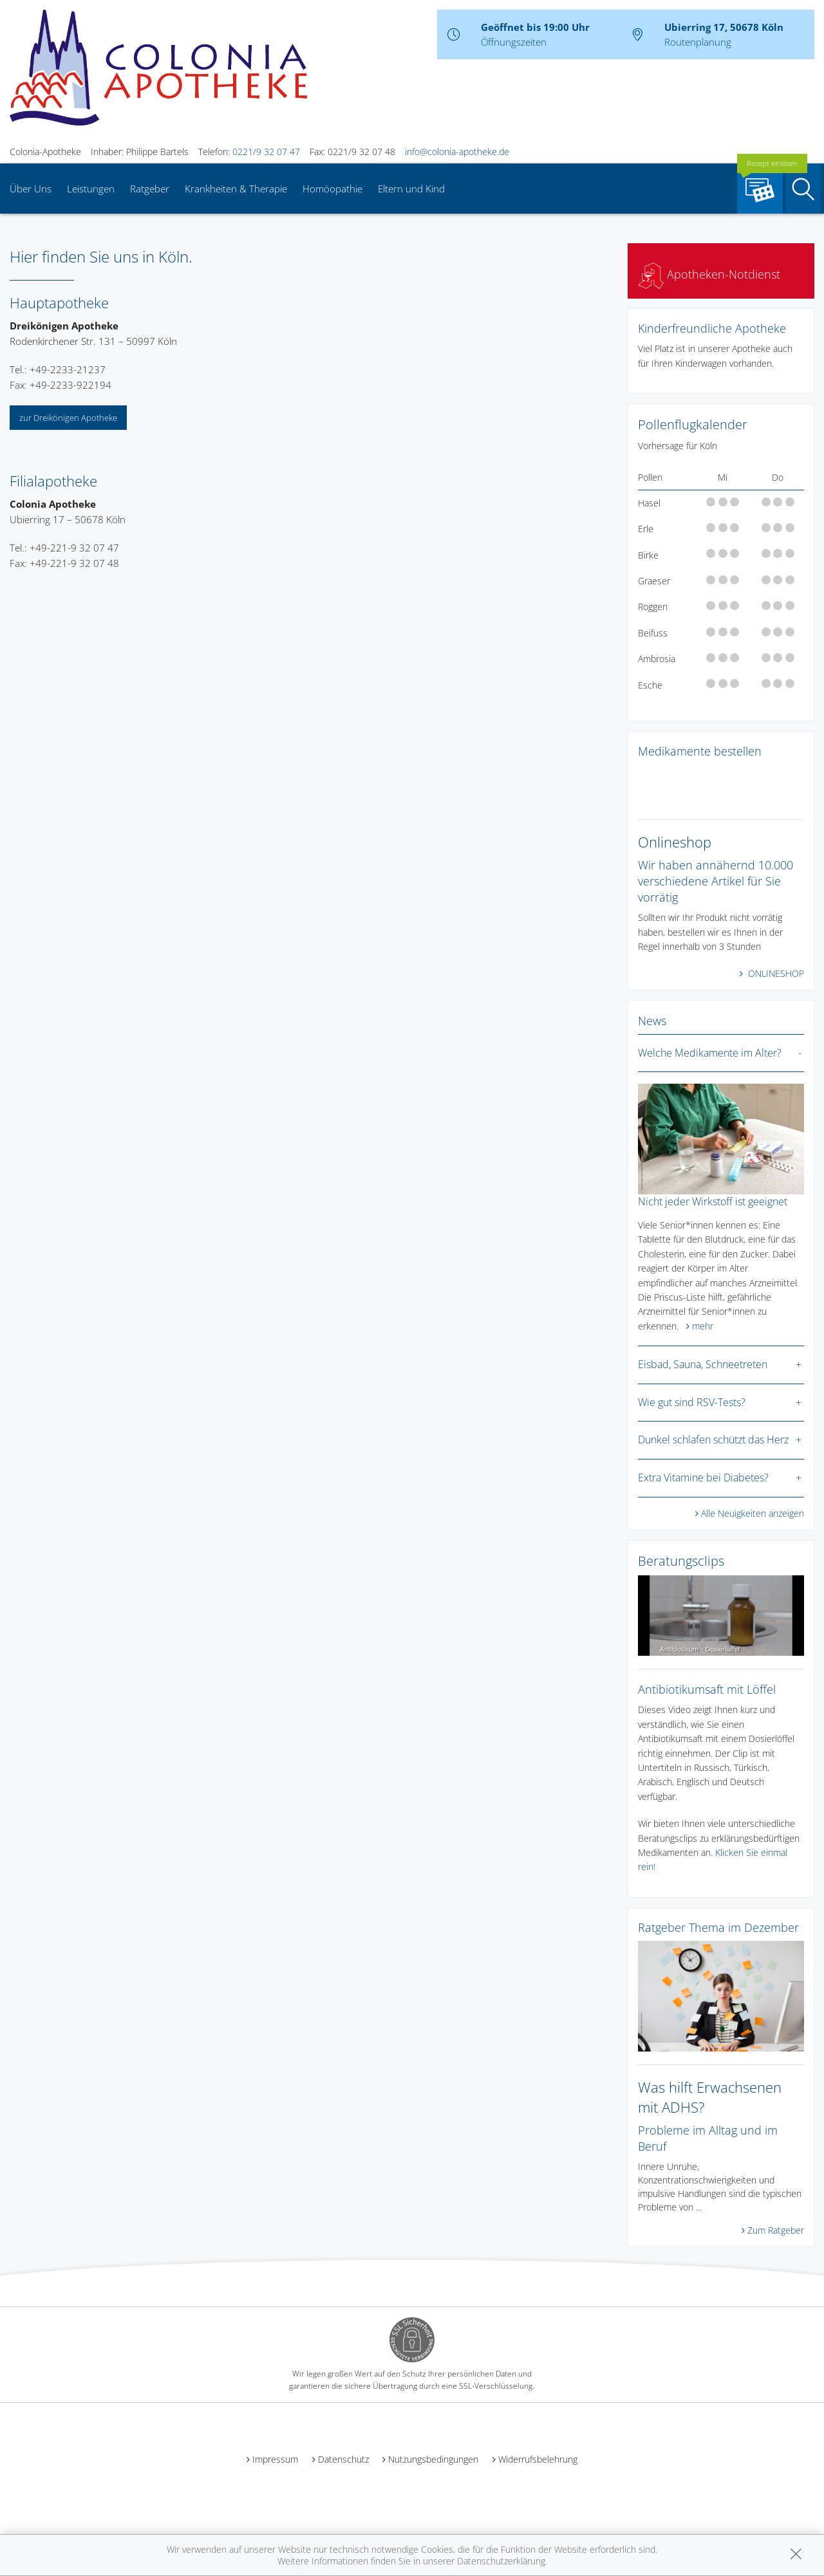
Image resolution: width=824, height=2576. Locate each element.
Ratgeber (149, 188)
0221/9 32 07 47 (266, 151)
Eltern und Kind (411, 188)
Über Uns (31, 188)
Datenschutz (343, 2459)
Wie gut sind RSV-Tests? (691, 1402)
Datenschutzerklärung (501, 2561)
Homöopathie (332, 188)
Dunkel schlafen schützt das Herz (713, 1439)
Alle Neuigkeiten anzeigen (752, 1513)
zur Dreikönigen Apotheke (68, 417)
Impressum (275, 2459)
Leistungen (91, 188)
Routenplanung (697, 41)
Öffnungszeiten (514, 41)
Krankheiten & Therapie (236, 188)
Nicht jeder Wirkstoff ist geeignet (712, 1201)
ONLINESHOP (774, 973)
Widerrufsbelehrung (537, 2459)
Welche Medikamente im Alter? (710, 1053)
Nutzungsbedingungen (433, 2459)
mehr (702, 1326)
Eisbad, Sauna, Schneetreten (702, 1364)
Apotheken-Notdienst (709, 274)
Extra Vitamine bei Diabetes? (703, 1477)
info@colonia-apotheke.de (457, 151)
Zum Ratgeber (775, 2230)
